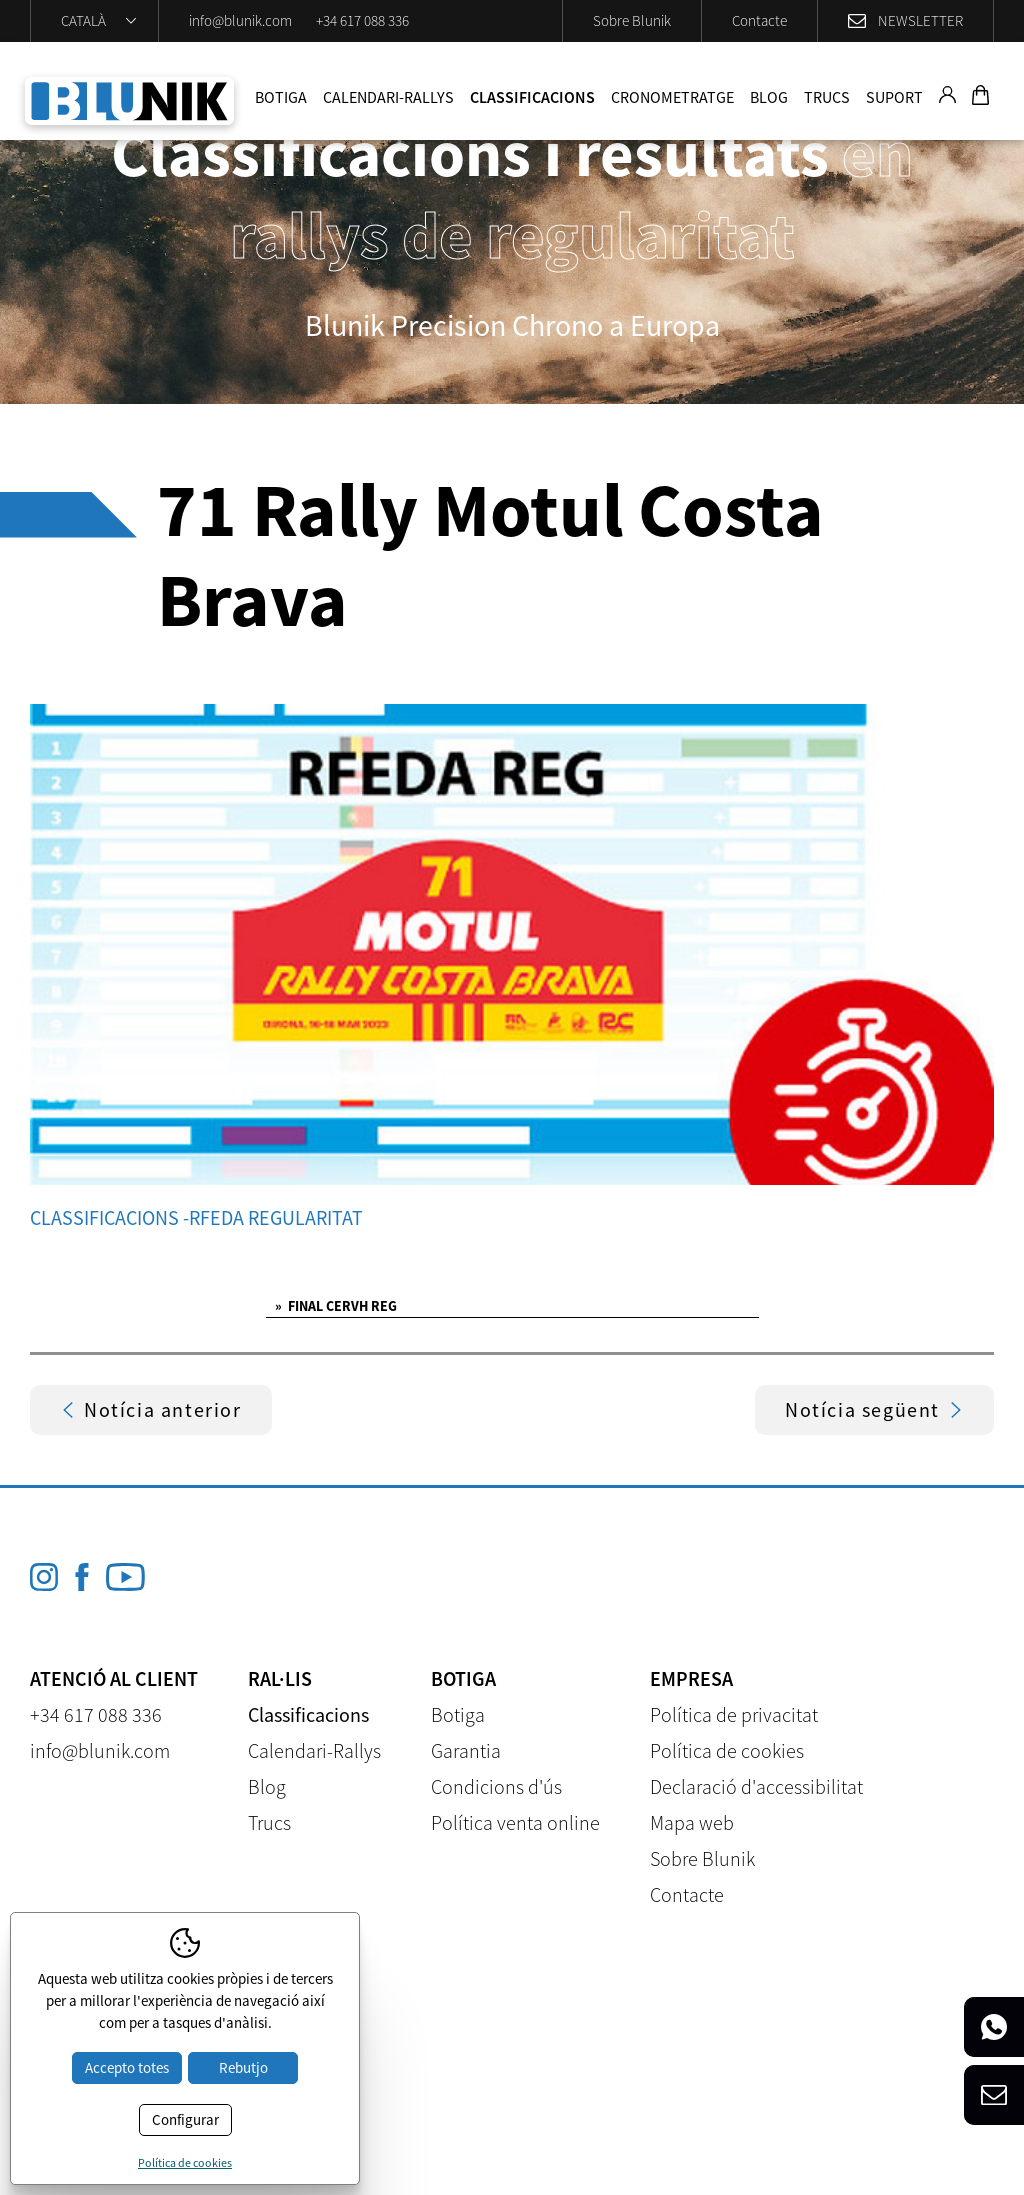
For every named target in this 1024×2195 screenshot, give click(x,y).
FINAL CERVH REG (336, 1306)
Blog (769, 97)
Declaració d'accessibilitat (756, 1786)
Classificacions (532, 97)
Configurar (185, 2119)
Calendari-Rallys (388, 97)
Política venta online (515, 1822)
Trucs (827, 97)
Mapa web (692, 1822)
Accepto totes (127, 2067)
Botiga (281, 97)
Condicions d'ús (496, 1786)
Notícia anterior (151, 1409)
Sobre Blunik (632, 20)
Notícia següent (874, 1409)
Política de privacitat (734, 1714)
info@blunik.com (240, 20)
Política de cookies (727, 1750)
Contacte (759, 20)
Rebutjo (243, 2067)
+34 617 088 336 (362, 20)
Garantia (466, 1750)
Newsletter (920, 20)
